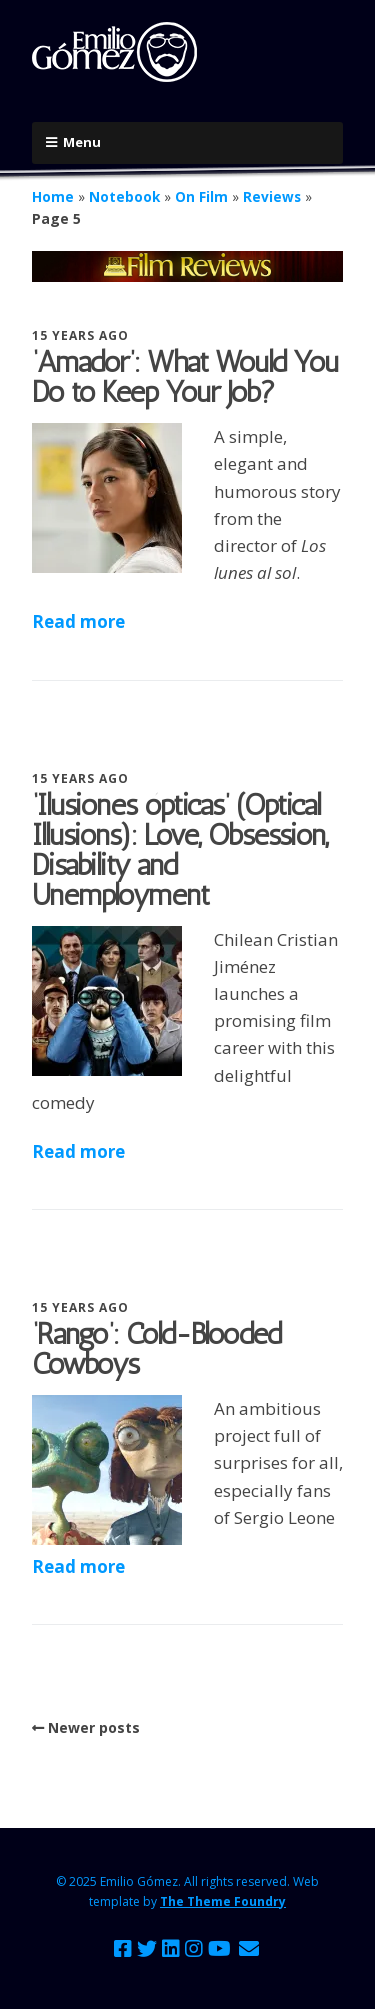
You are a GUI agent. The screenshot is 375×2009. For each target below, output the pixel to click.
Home (53, 196)
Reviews (272, 196)
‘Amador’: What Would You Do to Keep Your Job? (185, 377)
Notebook (124, 196)
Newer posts (94, 1727)
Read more (78, 621)
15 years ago (80, 335)
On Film (201, 196)
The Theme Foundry (223, 1901)
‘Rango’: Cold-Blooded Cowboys (156, 1349)
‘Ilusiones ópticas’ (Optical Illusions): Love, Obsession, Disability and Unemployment (180, 850)
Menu (82, 142)
